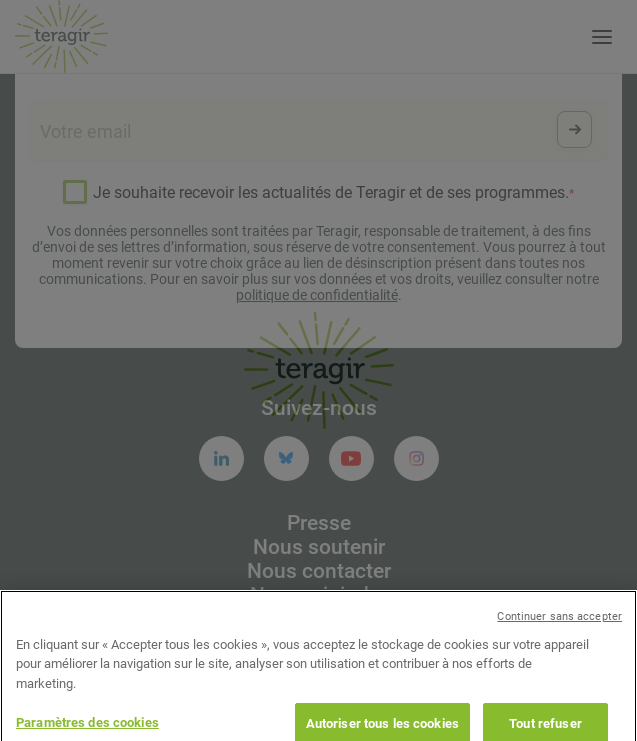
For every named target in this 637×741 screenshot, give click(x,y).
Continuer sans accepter (559, 629)
